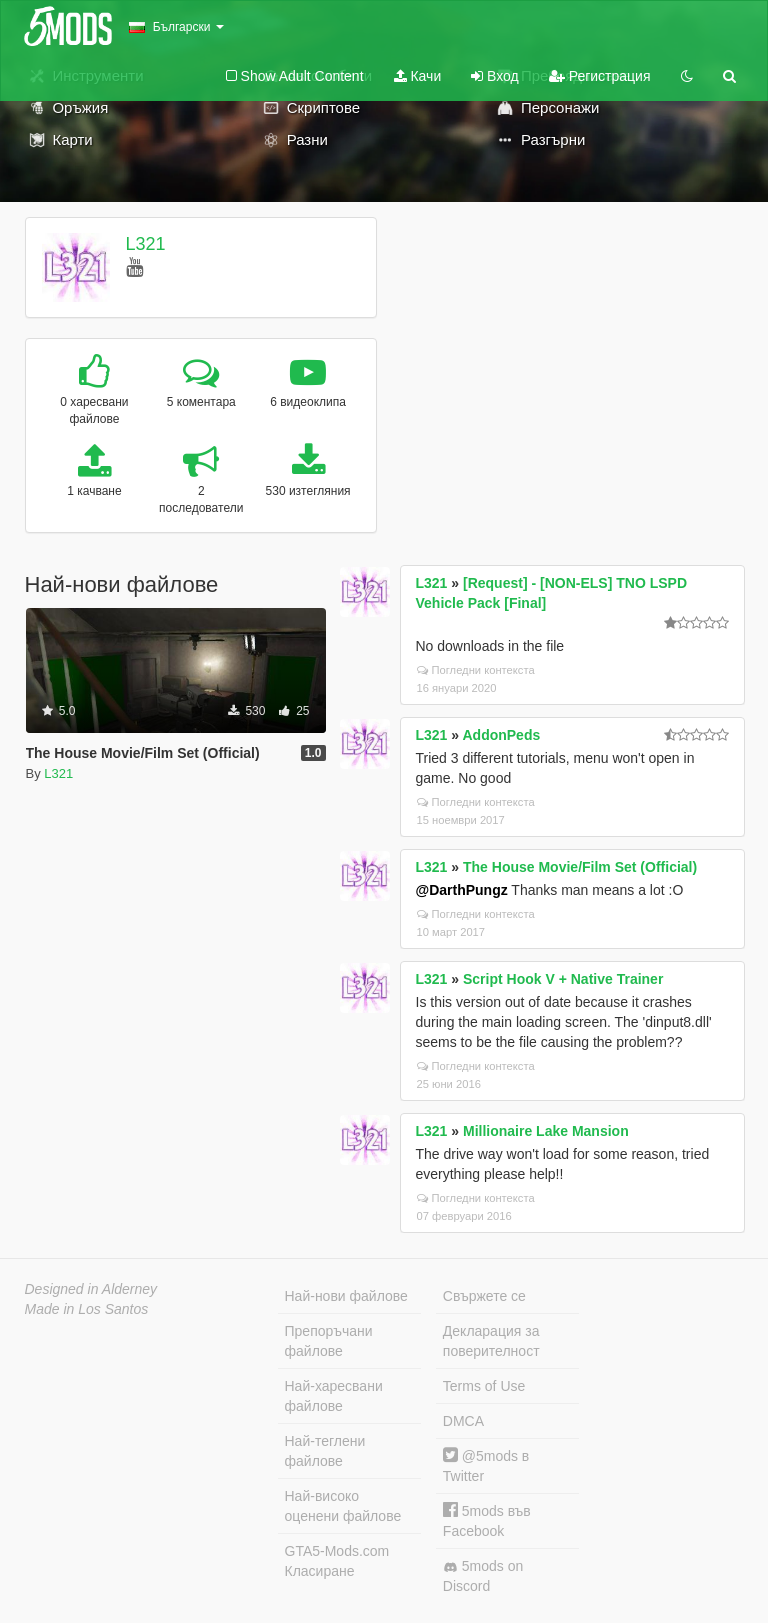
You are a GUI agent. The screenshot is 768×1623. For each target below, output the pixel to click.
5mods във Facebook (487, 1520)
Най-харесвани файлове (334, 1396)
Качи (418, 76)
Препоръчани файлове (329, 1341)
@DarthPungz (462, 890)
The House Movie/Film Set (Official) (580, 867)
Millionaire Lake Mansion (546, 1131)
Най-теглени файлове (325, 1451)
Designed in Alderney (91, 1289)
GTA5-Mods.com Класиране (337, 1561)
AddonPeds (501, 735)
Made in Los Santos (87, 1309)
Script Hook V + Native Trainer (563, 979)
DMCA (463, 1421)
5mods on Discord (483, 1576)
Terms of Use (484, 1386)
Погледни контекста (476, 670)
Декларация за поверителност (491, 1341)
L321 (145, 244)
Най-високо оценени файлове (343, 1506)
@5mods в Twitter (486, 1465)
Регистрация (600, 76)
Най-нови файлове (346, 1296)
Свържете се (484, 1296)
